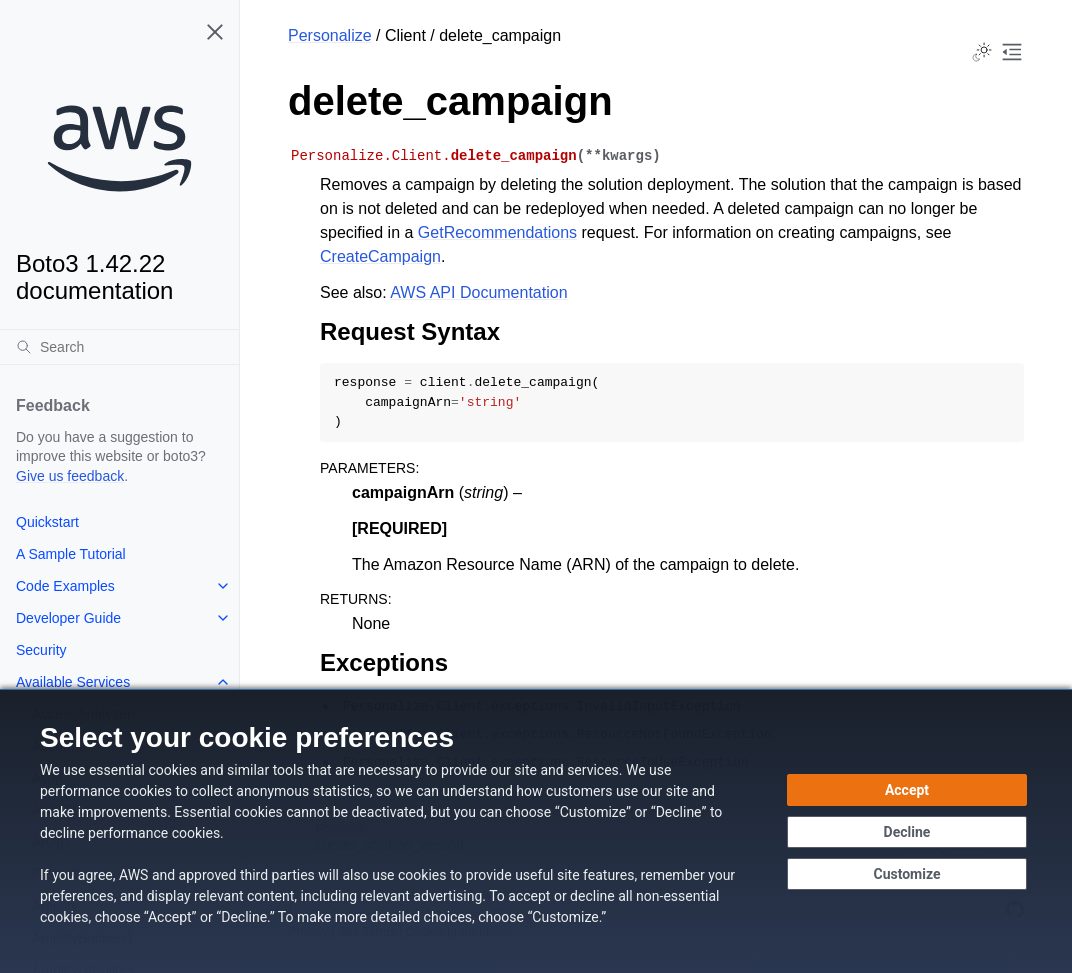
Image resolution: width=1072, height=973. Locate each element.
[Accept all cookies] (907, 790)
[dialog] (536, 831)
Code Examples (65, 586)
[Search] (119, 347)
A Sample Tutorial (71, 554)
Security (41, 650)
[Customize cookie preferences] (907, 874)
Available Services (73, 682)
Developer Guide (68, 618)
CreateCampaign (380, 256)
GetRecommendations (497, 232)
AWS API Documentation (478, 292)
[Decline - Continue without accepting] (907, 832)
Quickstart (47, 522)
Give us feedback (70, 476)
